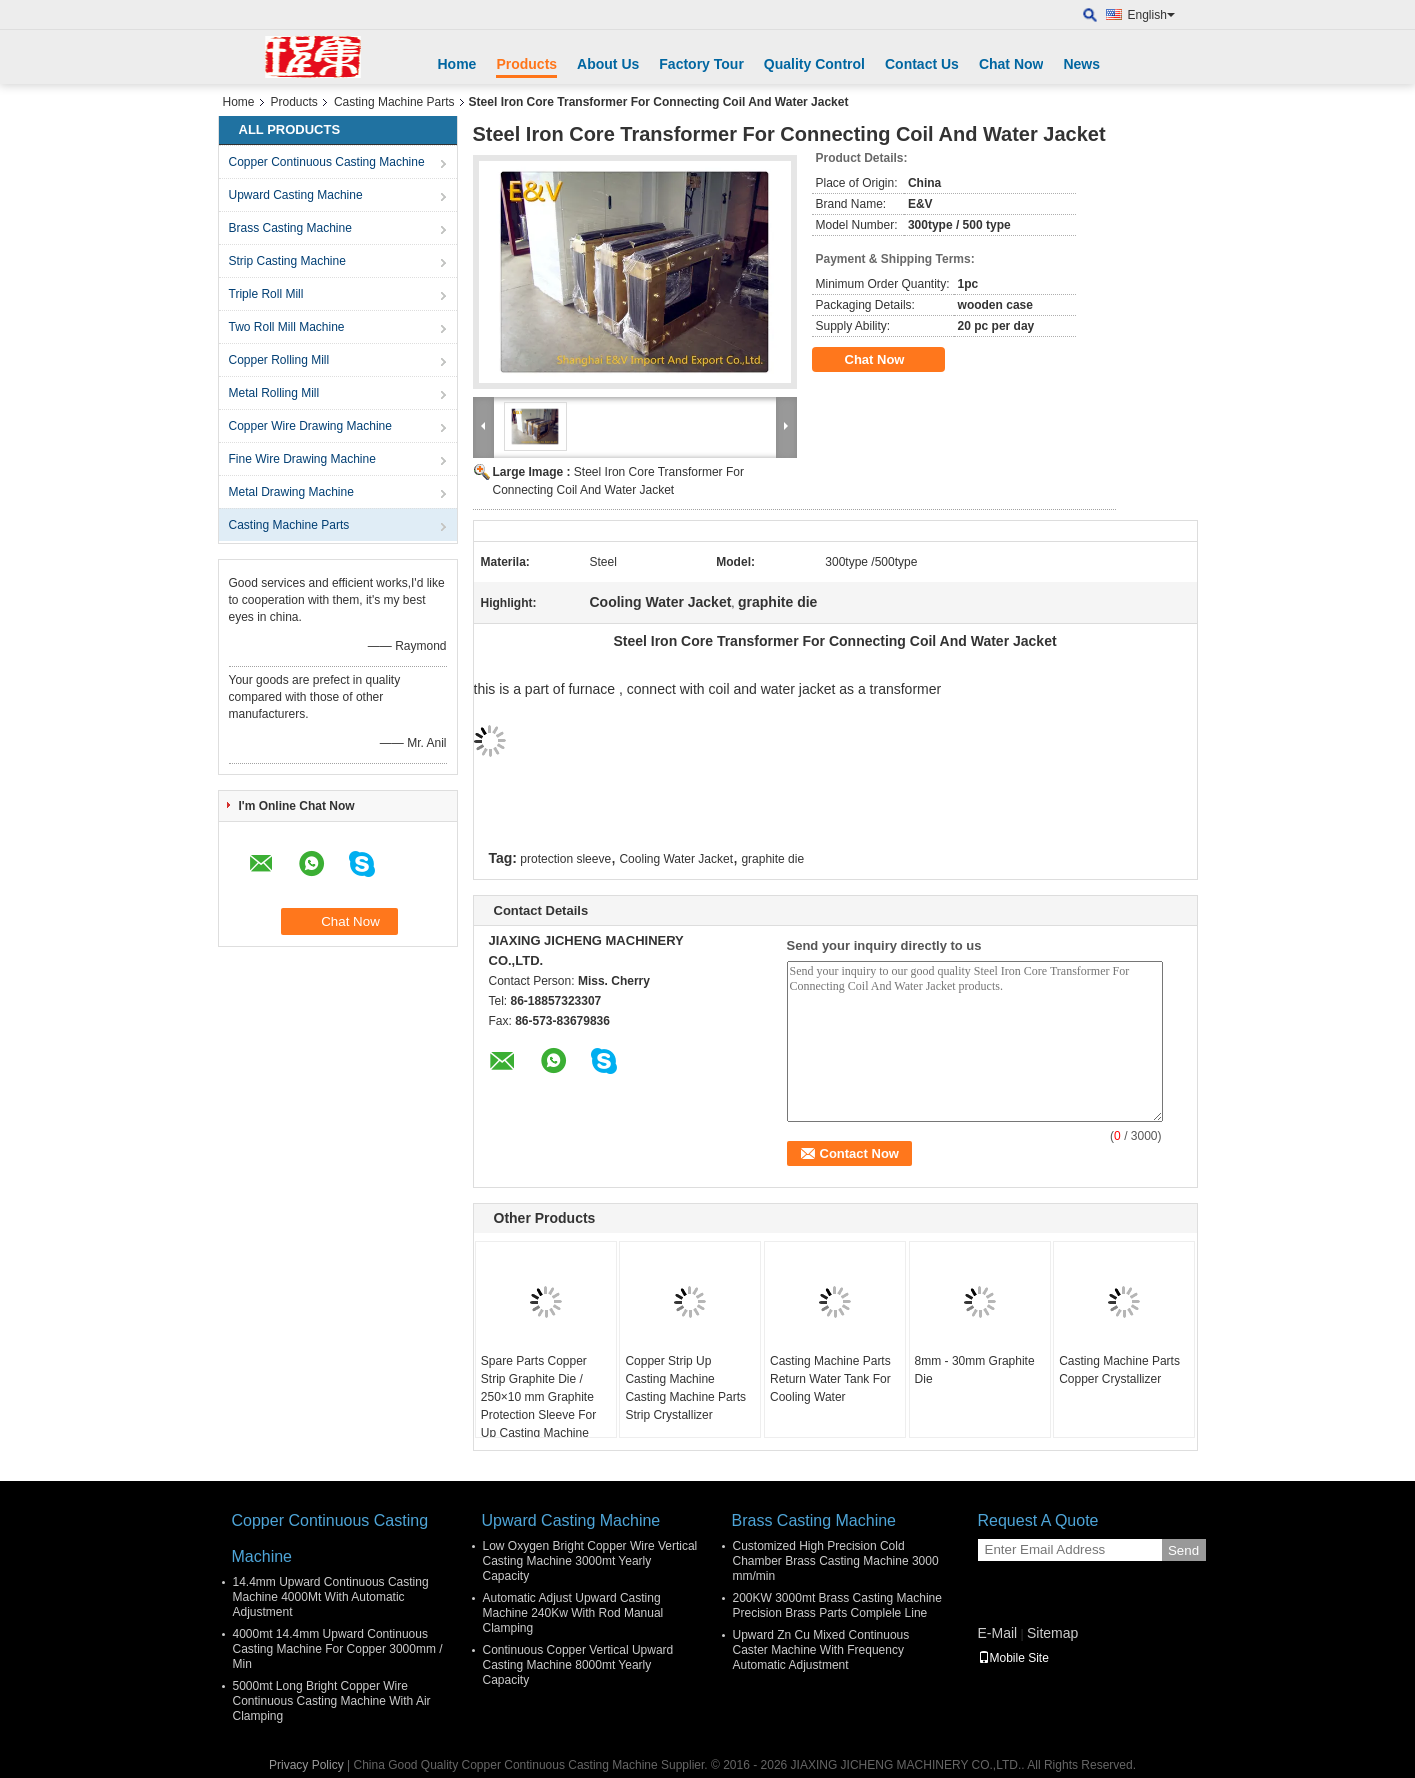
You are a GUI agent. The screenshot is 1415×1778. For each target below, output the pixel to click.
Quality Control (814, 64)
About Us (608, 64)
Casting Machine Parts (394, 102)
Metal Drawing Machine (291, 492)
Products (526, 64)
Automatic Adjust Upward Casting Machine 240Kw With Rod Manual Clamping (573, 1613)
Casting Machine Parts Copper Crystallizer (1119, 1370)
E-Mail (998, 1633)
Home (457, 64)
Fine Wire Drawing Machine (302, 459)
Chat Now (1011, 64)
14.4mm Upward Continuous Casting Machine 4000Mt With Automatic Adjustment (331, 1597)
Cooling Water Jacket (676, 859)
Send (1183, 1550)
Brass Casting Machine (290, 228)
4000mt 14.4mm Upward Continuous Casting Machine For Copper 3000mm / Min (338, 1649)
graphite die (772, 859)
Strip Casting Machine (287, 261)
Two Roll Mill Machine (287, 327)
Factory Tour (701, 64)
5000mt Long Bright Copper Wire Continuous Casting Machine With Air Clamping (332, 1701)
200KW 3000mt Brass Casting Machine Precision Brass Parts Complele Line (837, 1605)
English (1151, 15)
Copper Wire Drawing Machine (310, 426)
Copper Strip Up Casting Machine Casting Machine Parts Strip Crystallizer (685, 1388)
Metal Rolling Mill (274, 393)
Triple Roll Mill (266, 294)
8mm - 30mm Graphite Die (975, 1370)
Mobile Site (1013, 1658)
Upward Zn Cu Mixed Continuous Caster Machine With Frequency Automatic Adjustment (821, 1650)
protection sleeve (565, 859)
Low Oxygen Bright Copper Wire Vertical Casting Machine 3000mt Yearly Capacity (590, 1561)
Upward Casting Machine (296, 195)
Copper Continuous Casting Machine (327, 162)
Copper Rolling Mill (279, 360)
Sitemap (1052, 1633)
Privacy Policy (306, 1765)
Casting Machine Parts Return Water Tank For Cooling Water (830, 1379)
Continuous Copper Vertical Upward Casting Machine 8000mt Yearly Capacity (578, 1665)
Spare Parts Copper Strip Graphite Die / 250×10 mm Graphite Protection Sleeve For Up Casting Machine (538, 1397)
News (1081, 64)
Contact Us (922, 64)
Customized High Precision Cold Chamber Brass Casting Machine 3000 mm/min (836, 1561)
